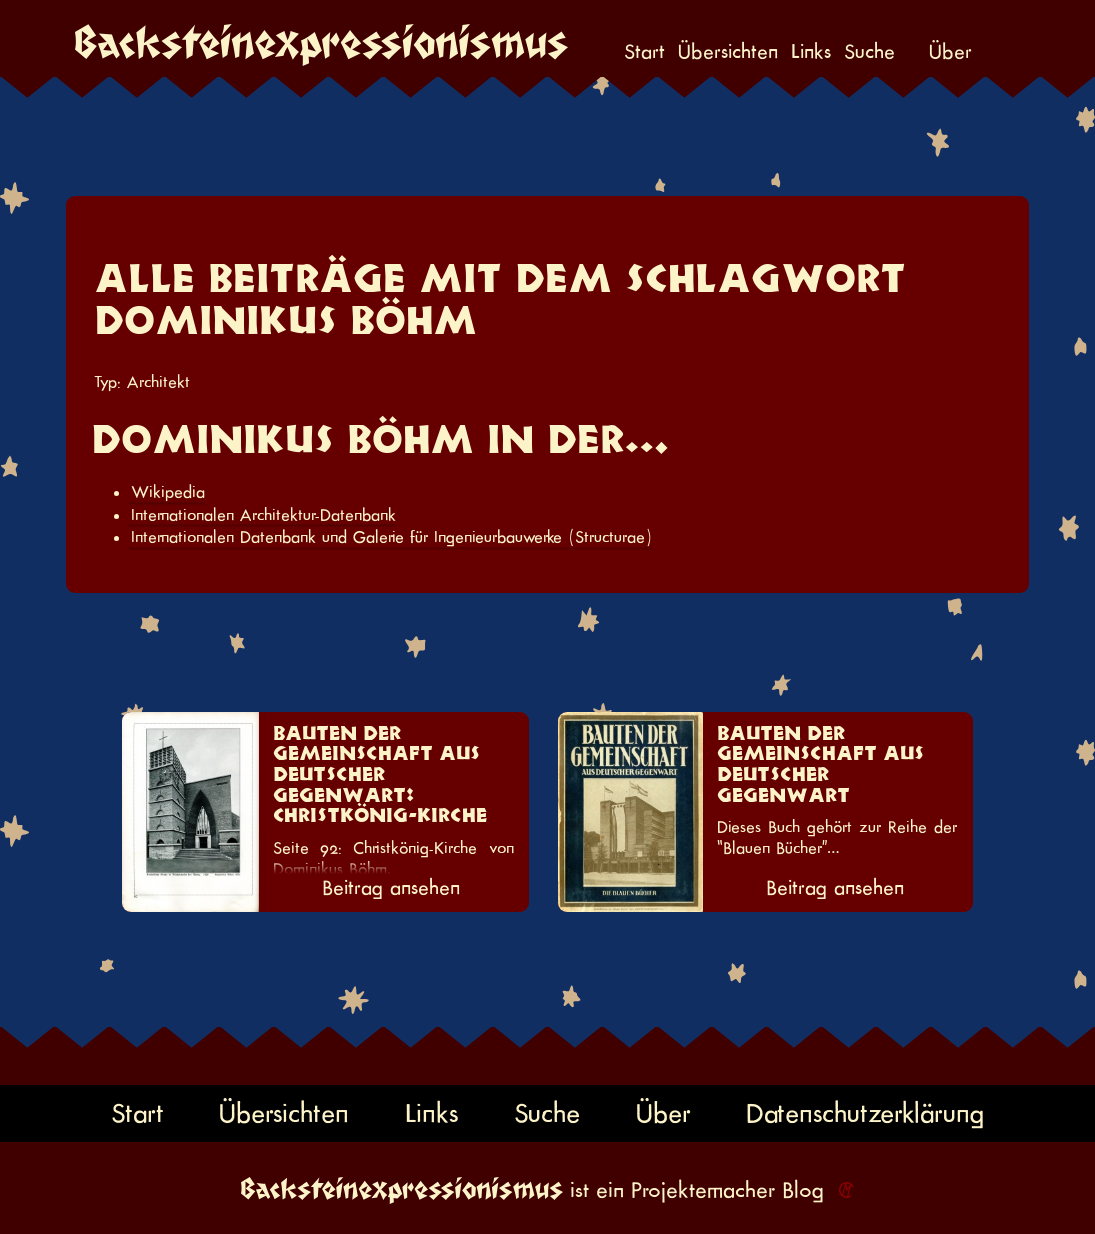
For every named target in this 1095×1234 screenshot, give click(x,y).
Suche (869, 52)
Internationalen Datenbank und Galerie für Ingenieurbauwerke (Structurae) (391, 537)
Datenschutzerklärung (865, 1113)
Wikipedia (168, 492)
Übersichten (728, 52)
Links (811, 52)
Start (644, 52)
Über (950, 52)
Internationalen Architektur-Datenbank (263, 515)
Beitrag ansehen (391, 888)
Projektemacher (703, 1190)
